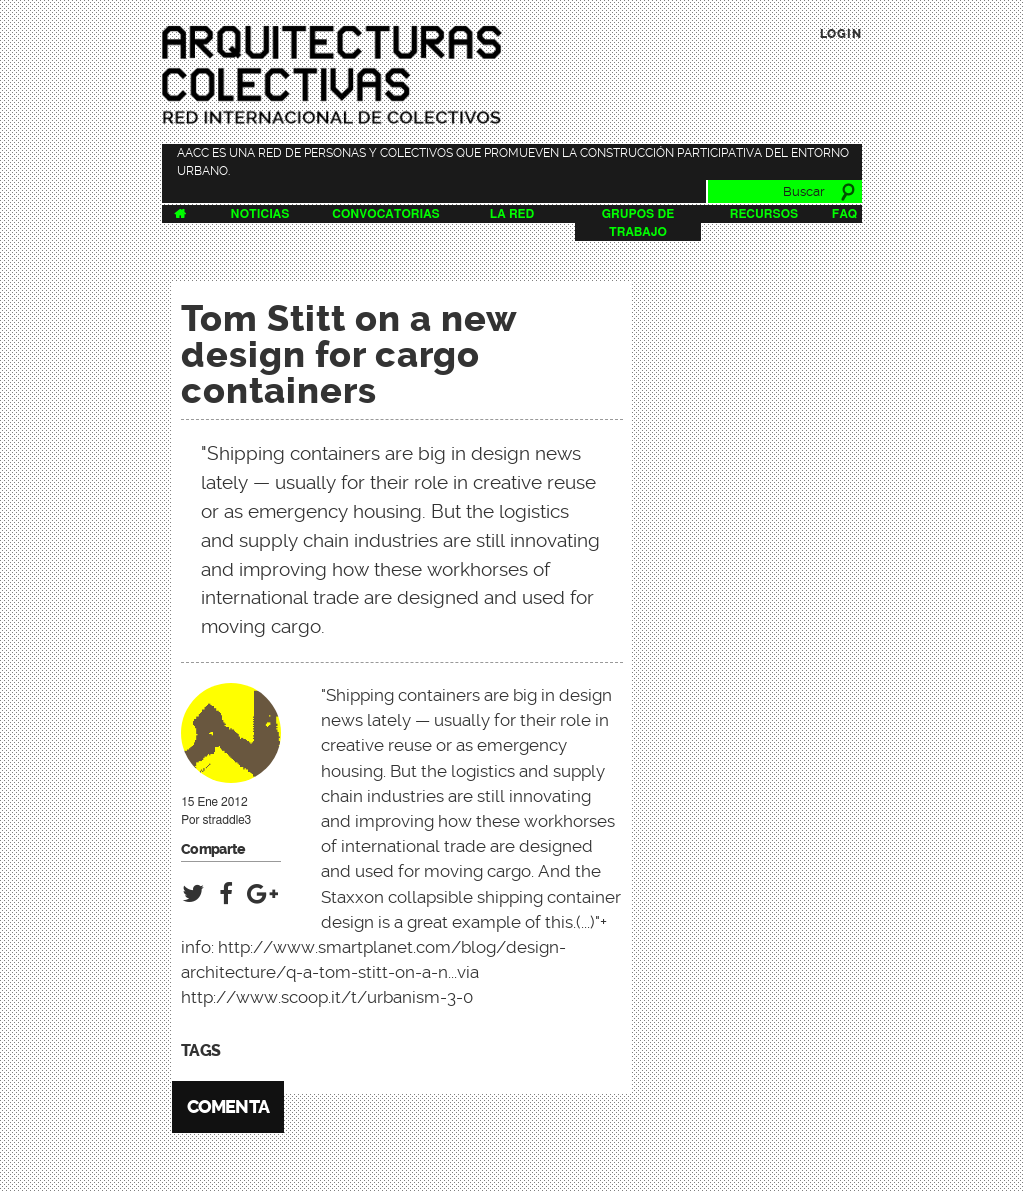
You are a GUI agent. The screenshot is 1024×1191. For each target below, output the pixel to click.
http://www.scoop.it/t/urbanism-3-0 (327, 997)
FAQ (844, 214)
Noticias (260, 214)
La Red (512, 214)
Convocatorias (385, 214)
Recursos (764, 214)
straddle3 (226, 820)
